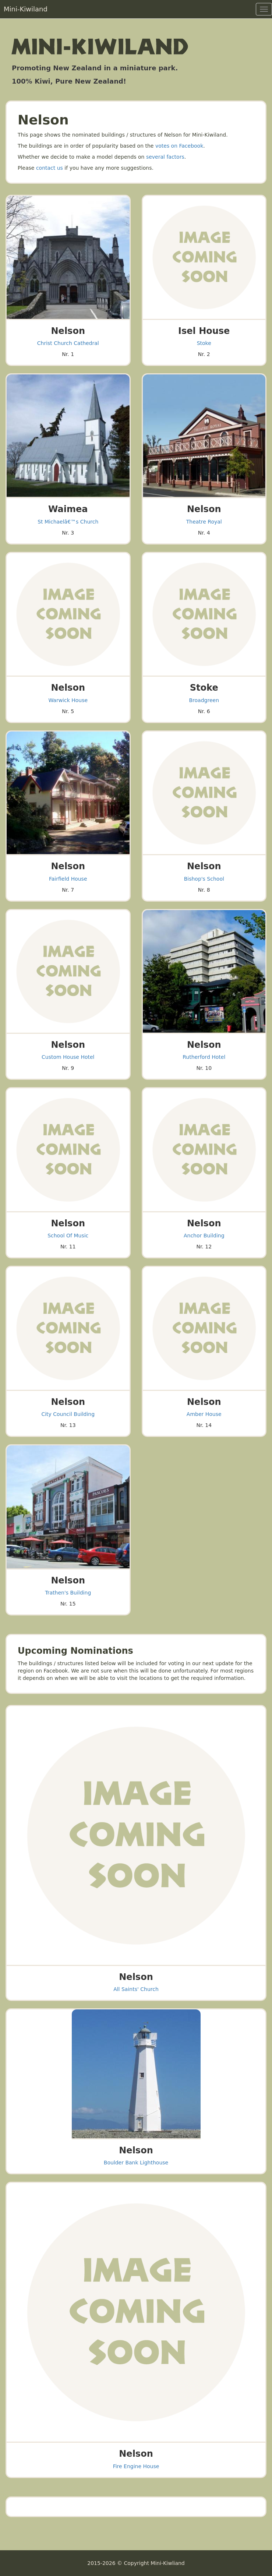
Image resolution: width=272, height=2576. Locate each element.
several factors (165, 157)
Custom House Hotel (68, 1057)
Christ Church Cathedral (68, 343)
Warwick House (68, 700)
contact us (49, 168)
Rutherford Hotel (204, 1057)
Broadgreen (204, 700)
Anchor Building (204, 1235)
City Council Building (68, 1414)
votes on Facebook (179, 146)
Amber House (204, 1414)
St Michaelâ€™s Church (68, 522)
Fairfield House (68, 879)
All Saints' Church (136, 1989)
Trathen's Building (68, 1593)
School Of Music (67, 1235)
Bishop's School (204, 879)
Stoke (204, 343)
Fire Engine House (136, 2466)
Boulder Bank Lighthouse (136, 2163)
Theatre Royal (204, 522)
